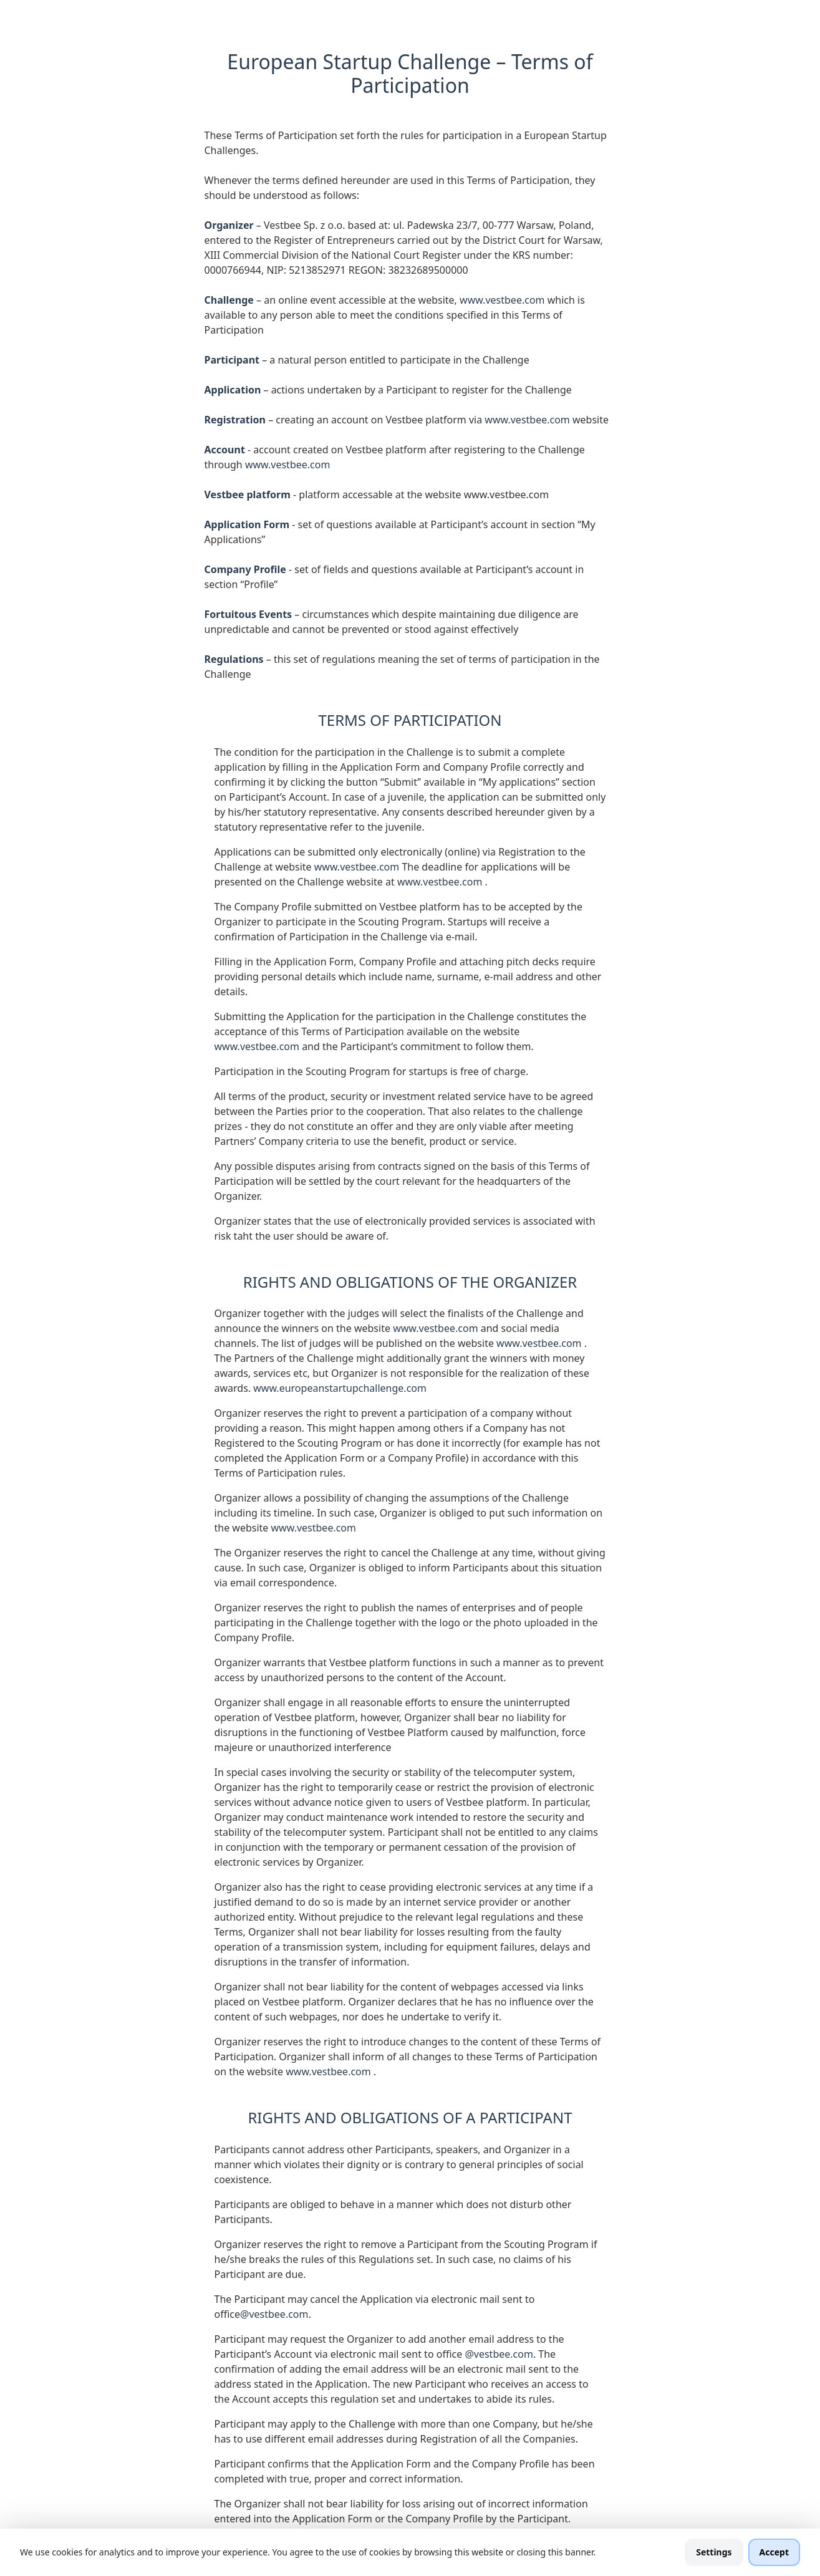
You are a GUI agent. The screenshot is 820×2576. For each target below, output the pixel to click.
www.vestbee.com (503, 300)
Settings (713, 2552)
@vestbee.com (274, 2314)
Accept (774, 2552)
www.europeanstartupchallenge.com (340, 1388)
